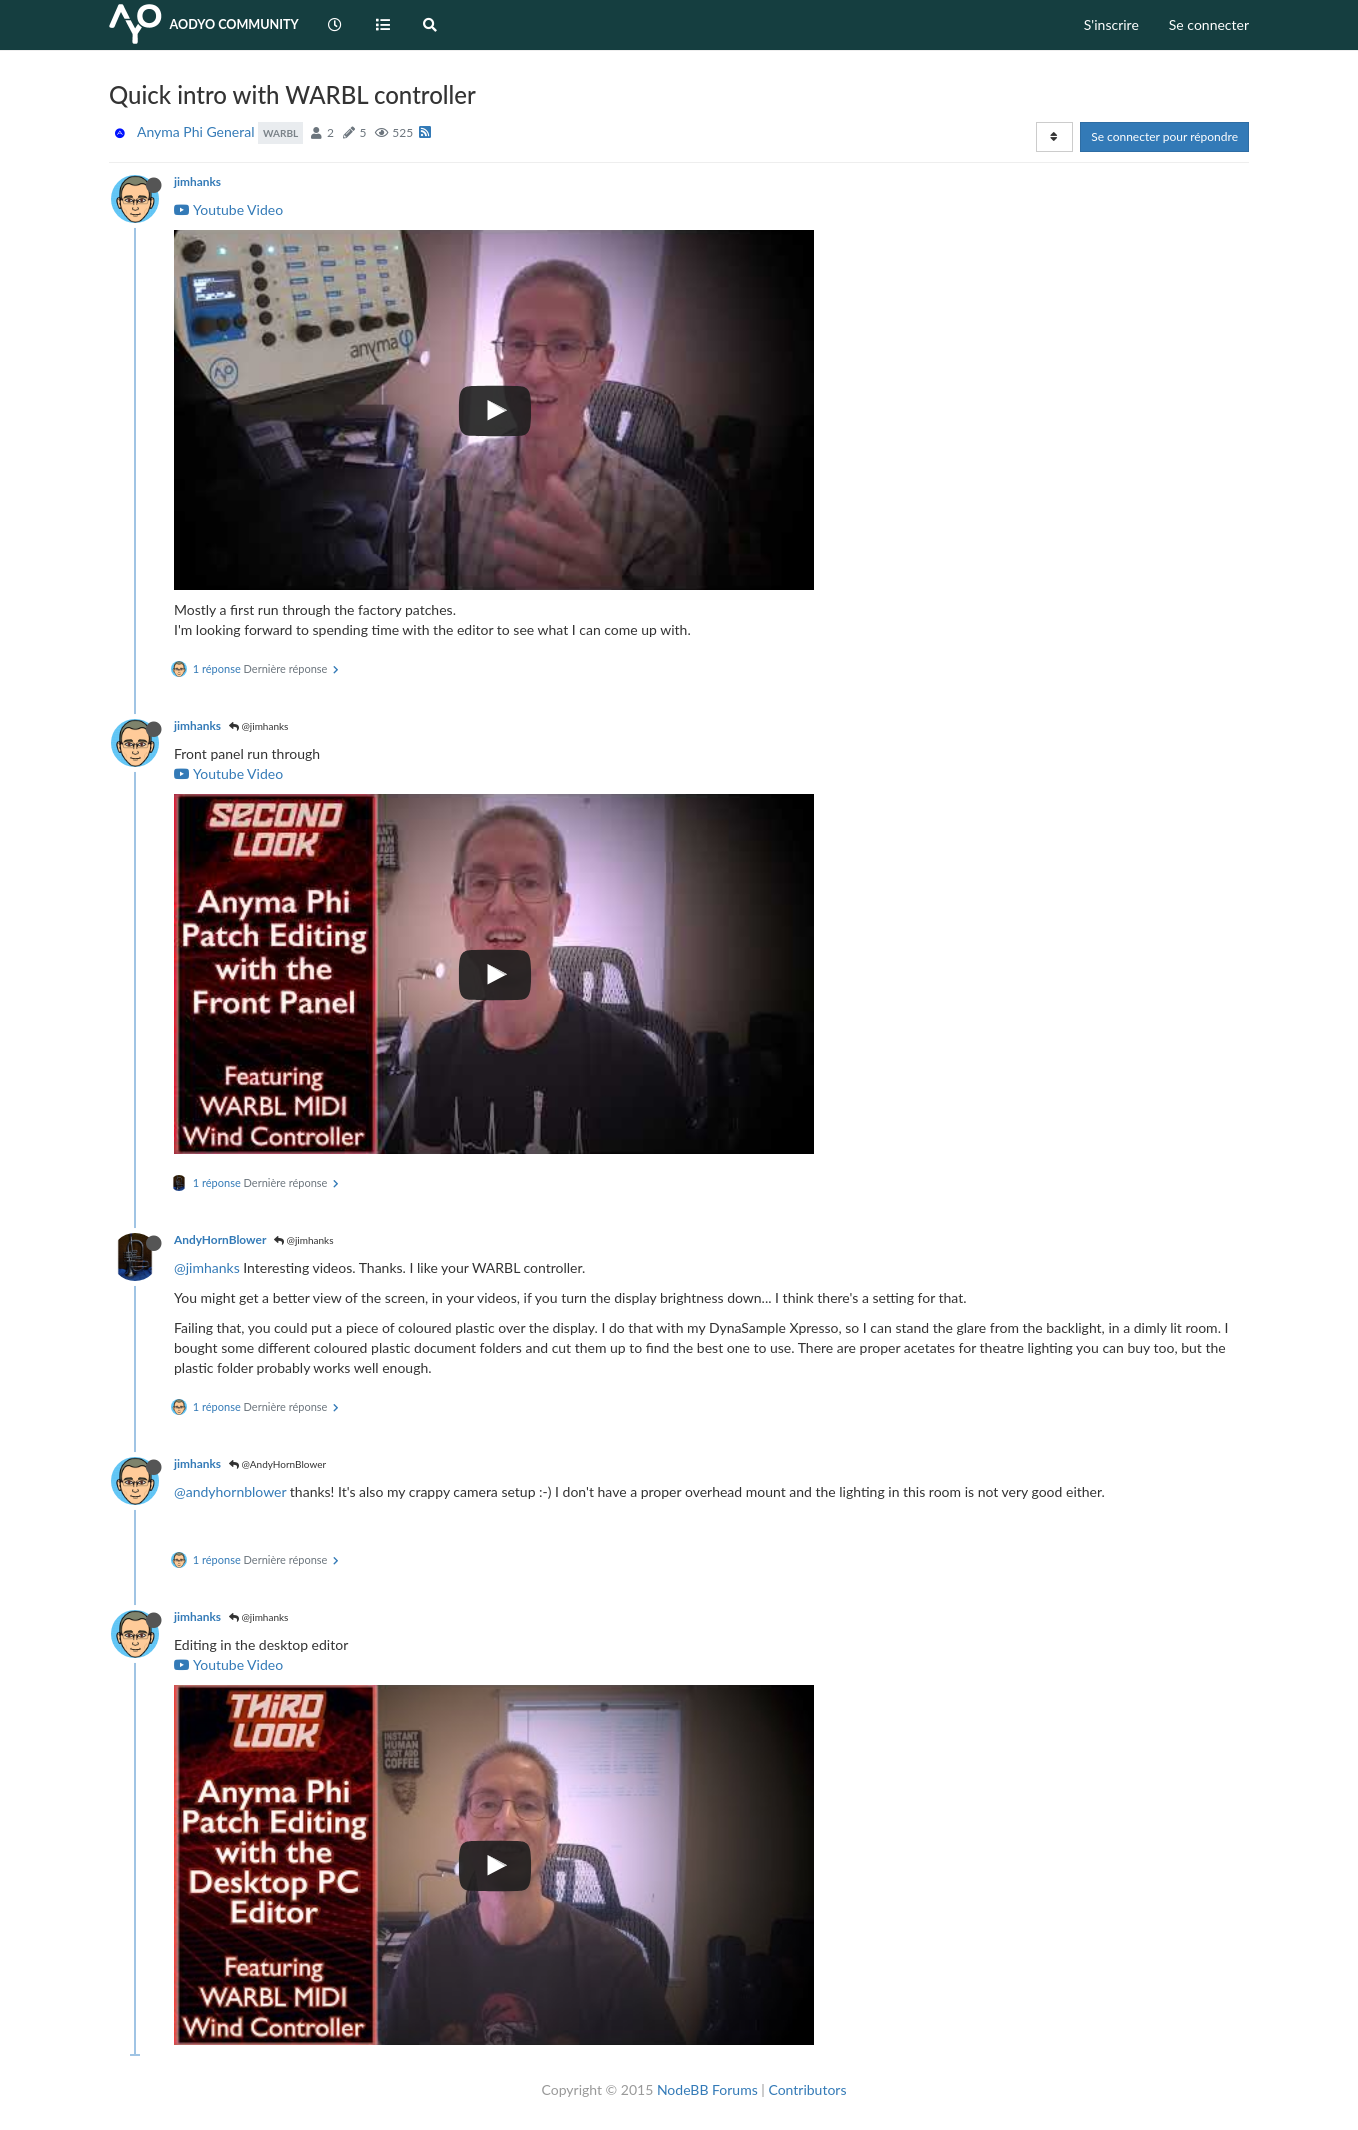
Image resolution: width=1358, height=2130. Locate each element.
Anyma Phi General (195, 131)
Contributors (807, 2089)
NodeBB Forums (707, 2089)
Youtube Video (228, 209)
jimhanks (197, 181)
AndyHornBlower (220, 1239)
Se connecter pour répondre (1164, 136)
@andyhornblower (230, 1491)
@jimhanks (259, 726)
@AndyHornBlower (277, 1464)
